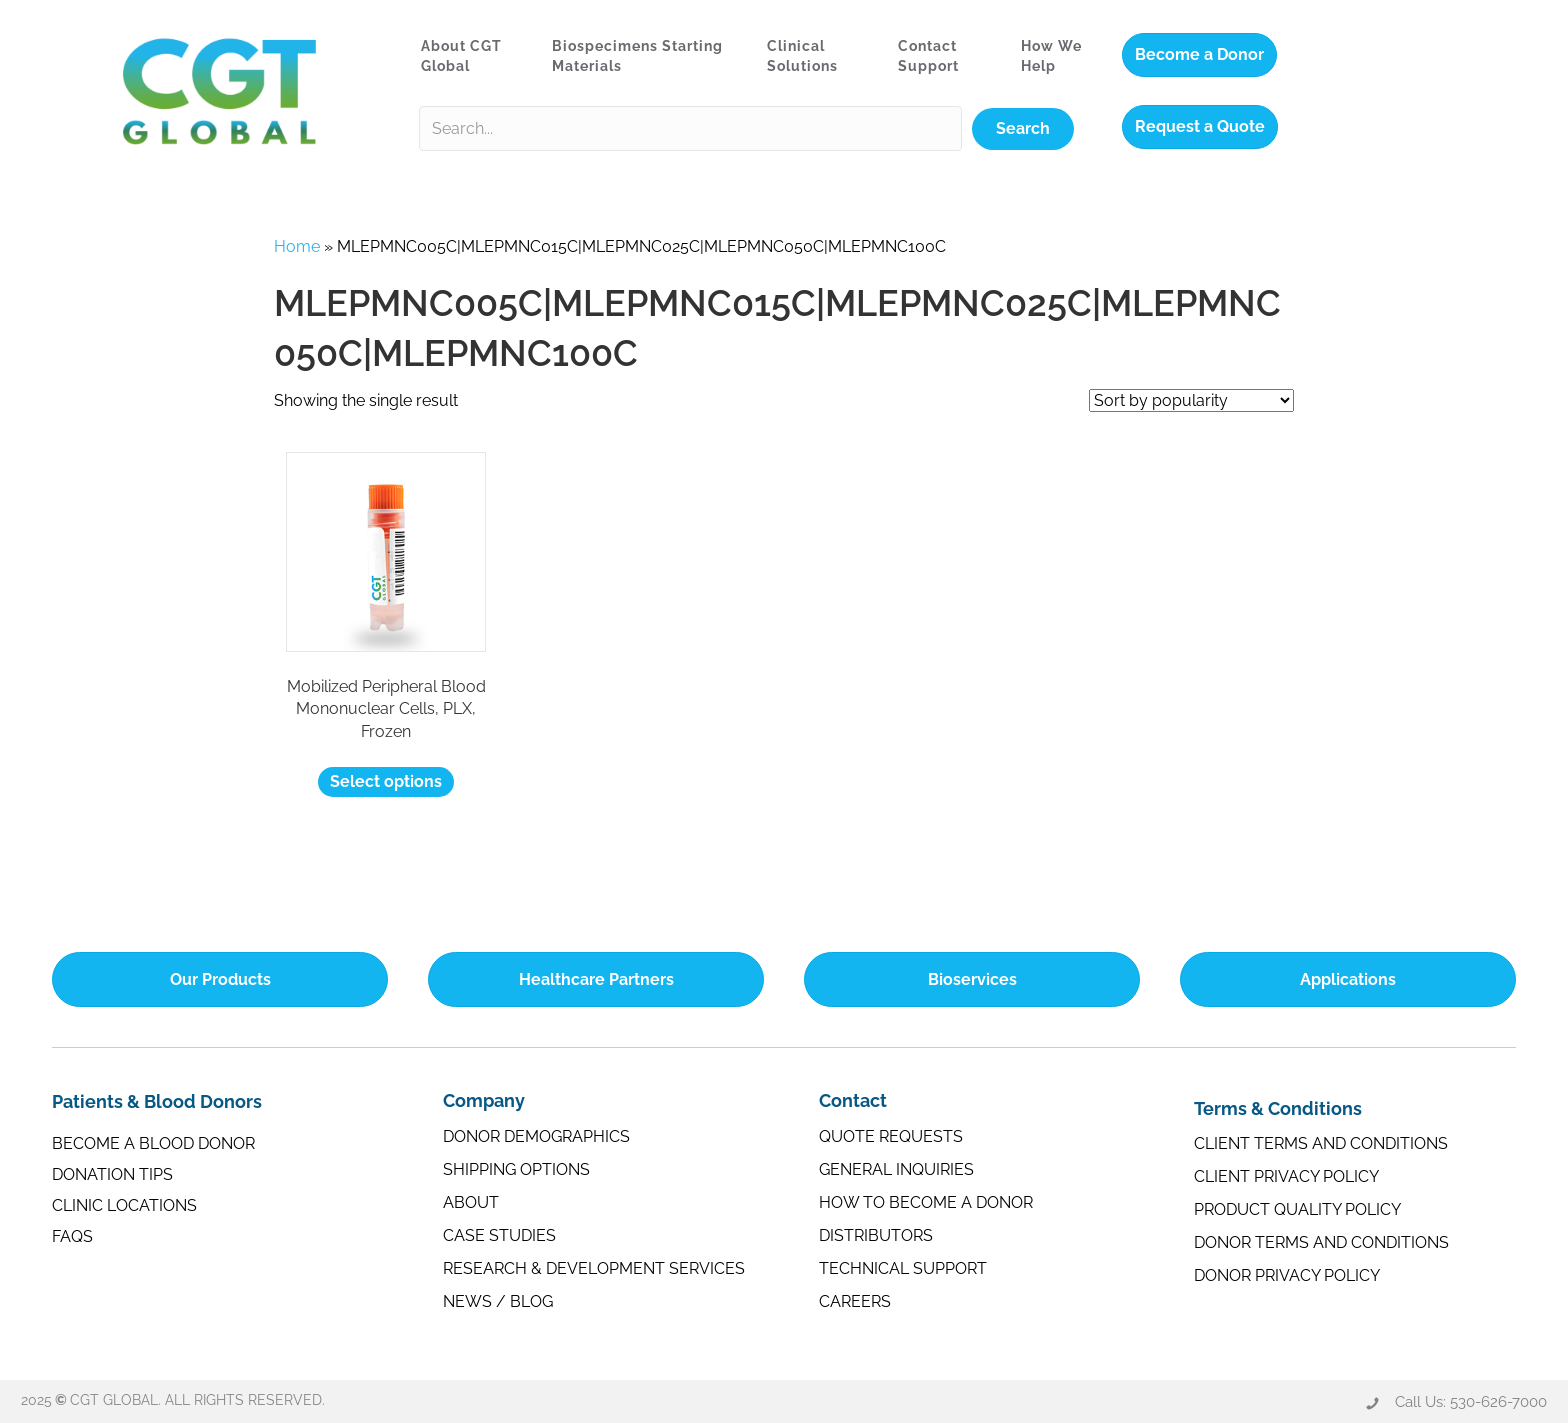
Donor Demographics (536, 1136)
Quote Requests (891, 1136)
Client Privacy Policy (1286, 1176)
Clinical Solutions (802, 56)
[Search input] (690, 128)
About (471, 1202)
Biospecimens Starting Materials (637, 56)
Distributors (876, 1235)
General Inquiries (896, 1169)
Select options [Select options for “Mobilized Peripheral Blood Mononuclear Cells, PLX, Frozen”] (386, 781)
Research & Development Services (594, 1268)
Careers (855, 1301)
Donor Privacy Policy (1287, 1275)
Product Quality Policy (1297, 1209)
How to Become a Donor (926, 1202)
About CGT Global (461, 56)
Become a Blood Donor (153, 1143)
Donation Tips (112, 1174)
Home (297, 246)
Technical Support (903, 1268)
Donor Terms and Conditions (1321, 1242)
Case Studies (499, 1235)
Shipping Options (516, 1169)
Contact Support (928, 56)
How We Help (1051, 56)
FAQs (72, 1236)
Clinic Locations (124, 1205)
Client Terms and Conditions (1321, 1143)
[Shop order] (1191, 400)
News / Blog (498, 1301)
